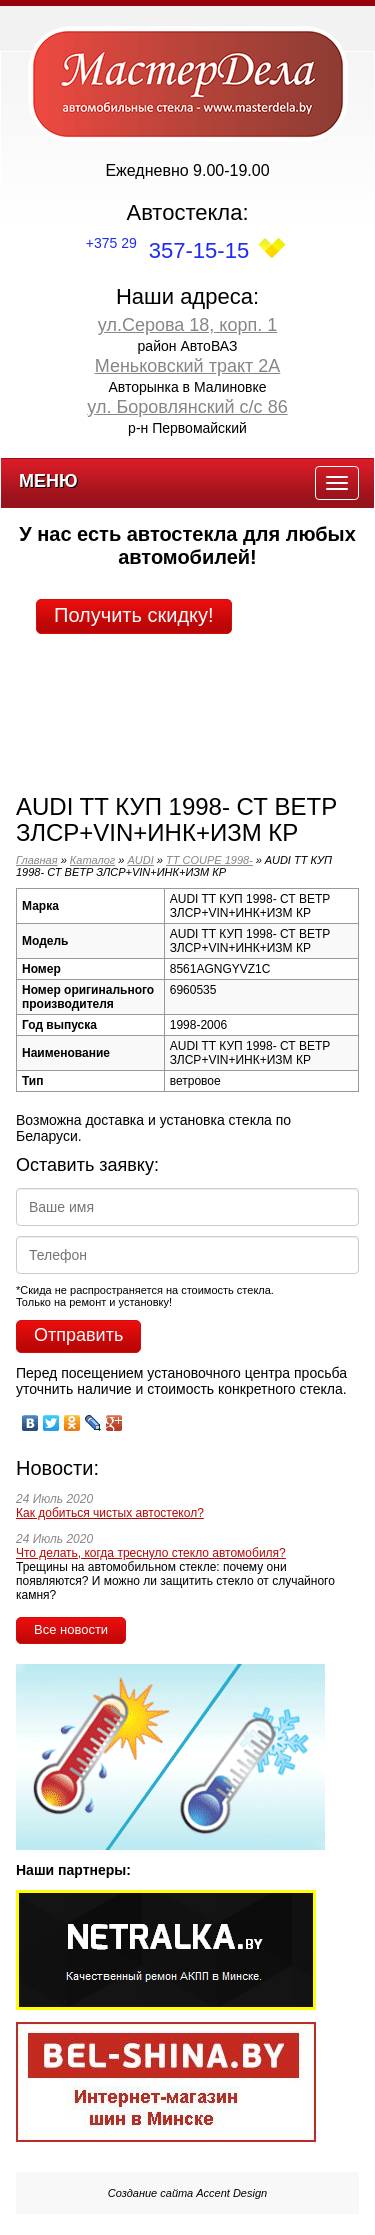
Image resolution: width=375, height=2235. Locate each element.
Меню (48, 481)
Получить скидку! (134, 615)
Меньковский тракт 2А (188, 366)
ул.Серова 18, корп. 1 (187, 325)
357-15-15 (167, 250)
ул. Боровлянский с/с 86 (187, 407)
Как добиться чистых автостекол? (110, 1513)
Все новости (71, 1629)
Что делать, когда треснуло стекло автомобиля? (151, 1553)
